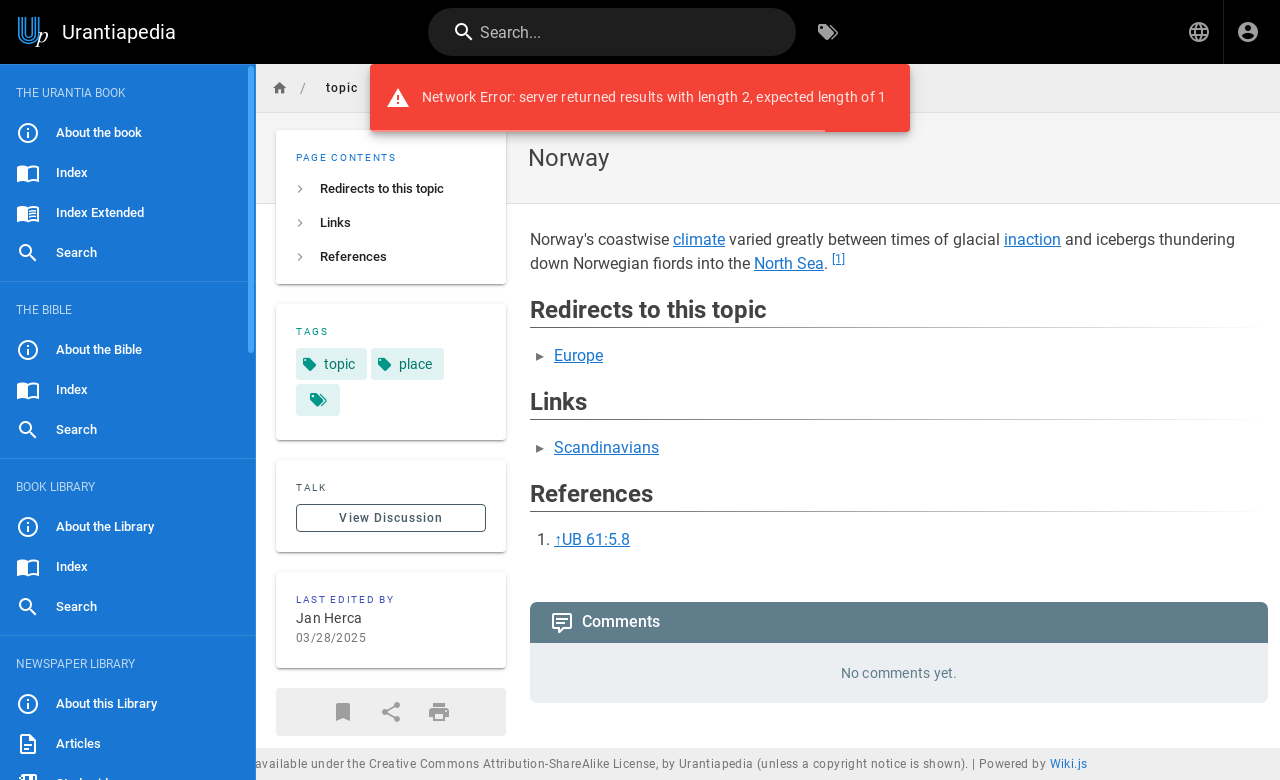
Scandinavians (606, 447)
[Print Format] (439, 712)
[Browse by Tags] (828, 32)
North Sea (789, 263)
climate (699, 239)
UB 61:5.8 (596, 539)
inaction (1032, 239)
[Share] (391, 712)
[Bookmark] (343, 712)
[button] (1199, 32)
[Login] (1248, 32)
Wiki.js (1069, 764)
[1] (838, 259)
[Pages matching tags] (318, 400)
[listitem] (391, 189)
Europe (578, 355)
